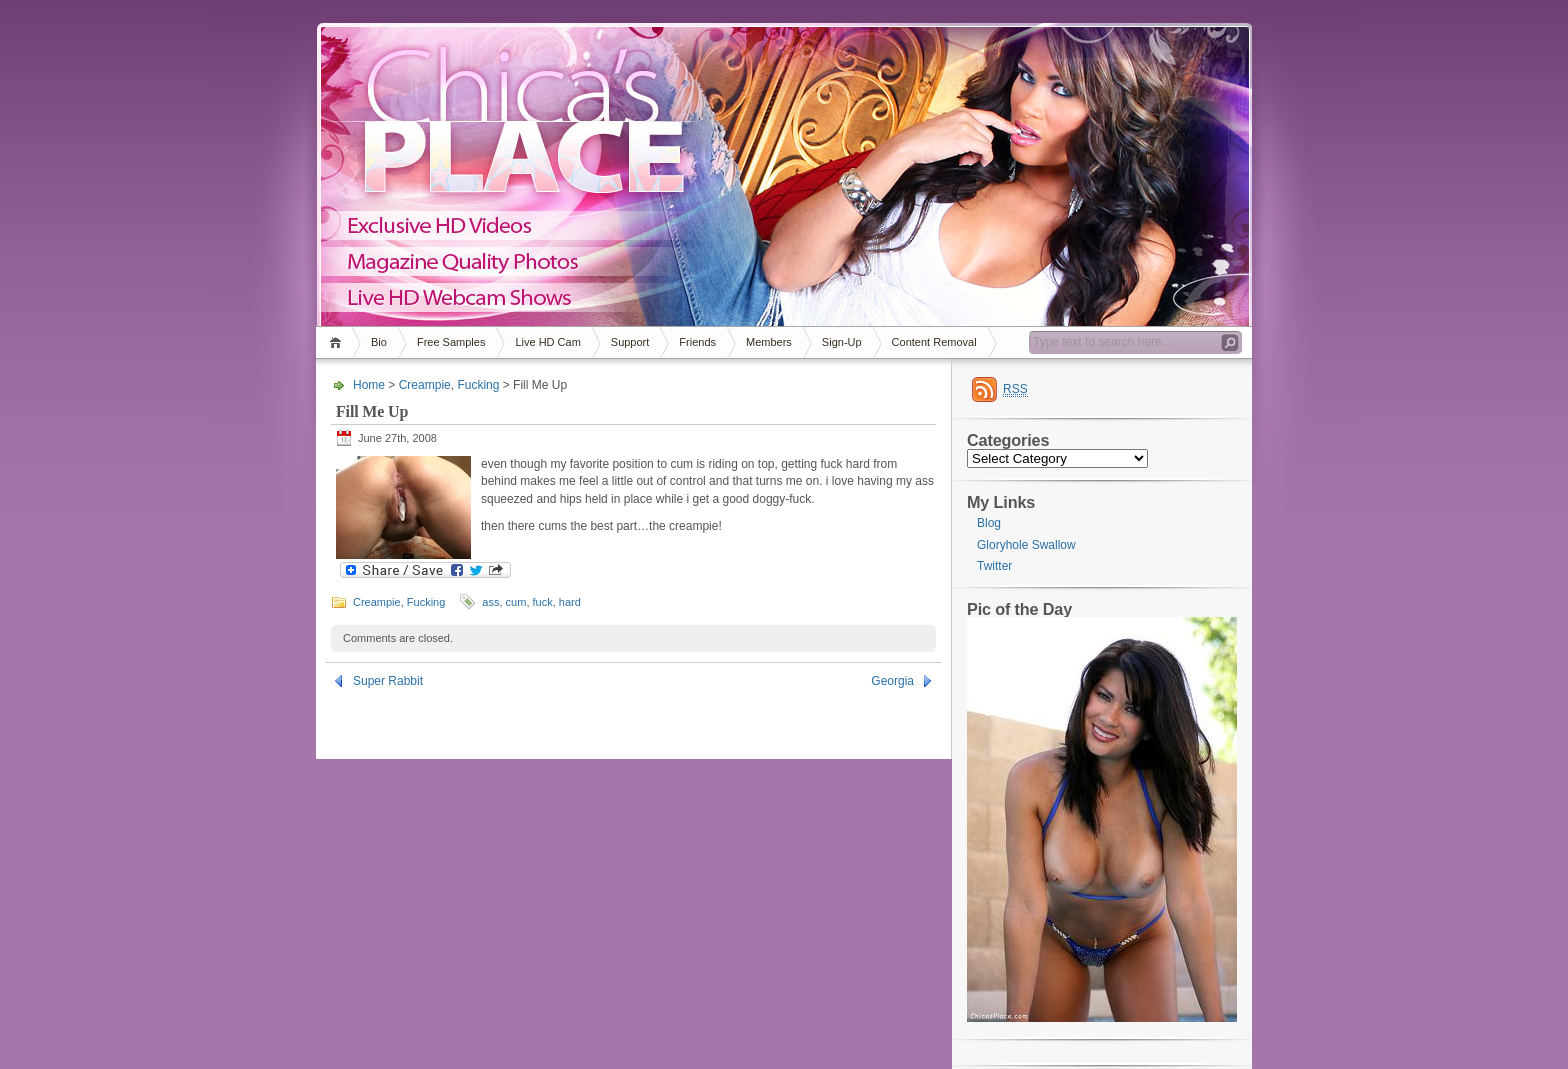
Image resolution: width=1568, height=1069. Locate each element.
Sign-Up (842, 342)
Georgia (892, 681)
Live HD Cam (547, 342)
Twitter (994, 566)
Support (630, 342)
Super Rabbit (388, 681)
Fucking (478, 385)
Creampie (425, 385)
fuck (543, 602)
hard (570, 602)
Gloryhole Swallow (1026, 545)
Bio (379, 342)
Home (338, 342)
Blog (989, 523)
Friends (697, 342)
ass (490, 602)
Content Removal (934, 342)
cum (516, 602)
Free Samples (451, 342)
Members (769, 342)
